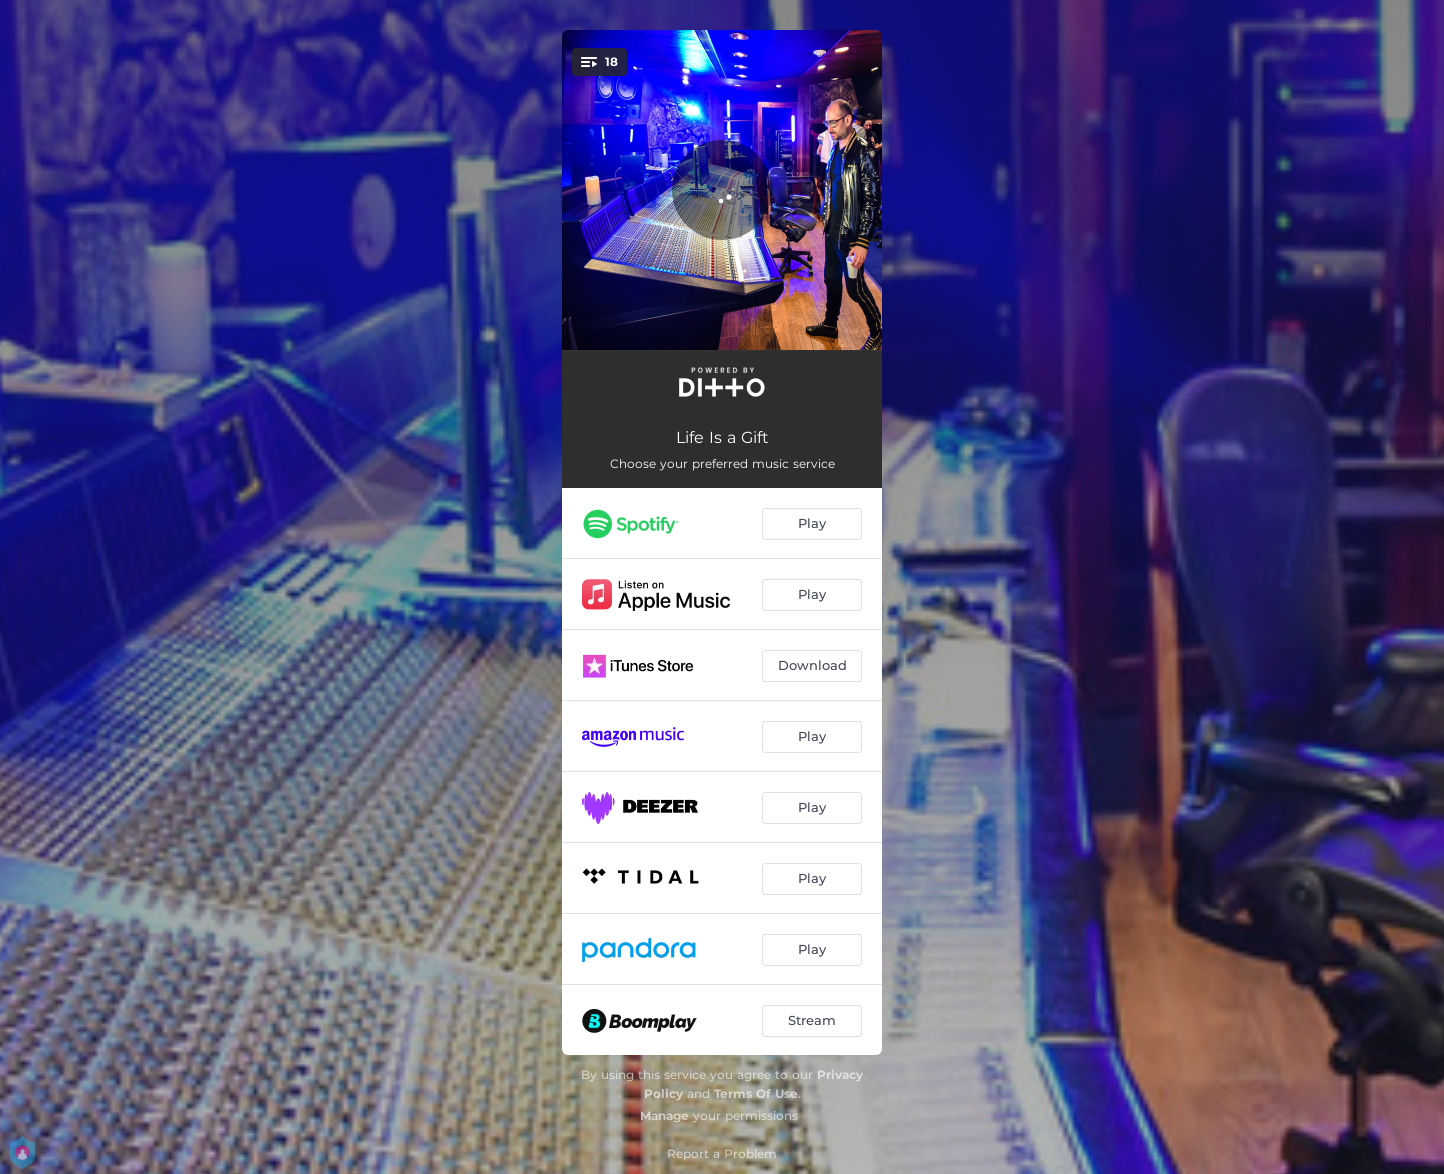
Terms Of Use (756, 1093)
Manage (664, 1115)
